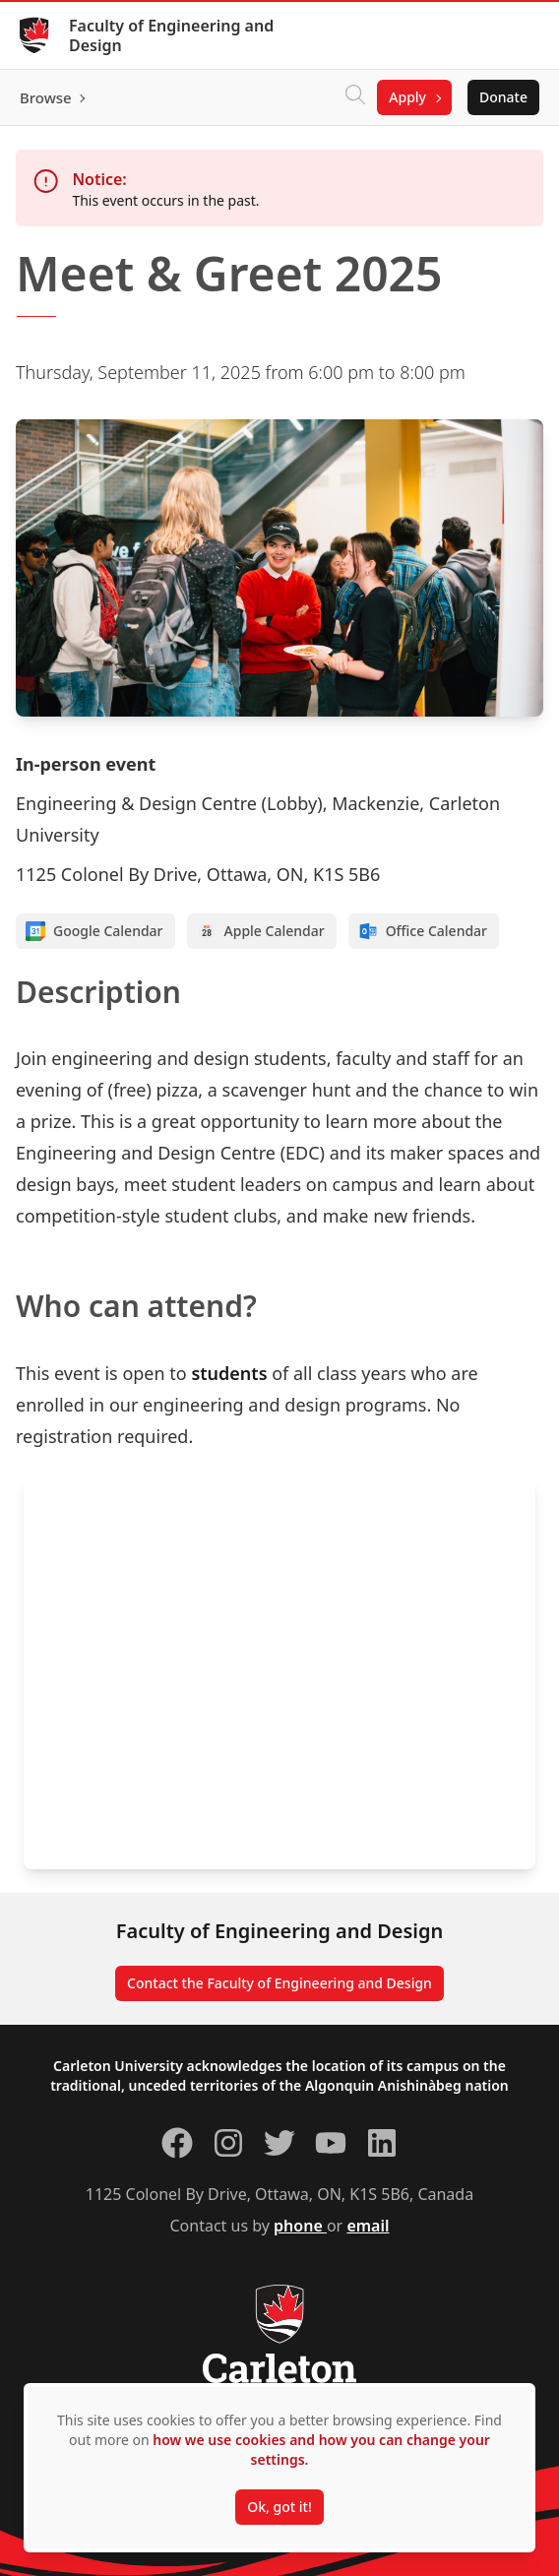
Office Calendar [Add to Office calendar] (422, 931)
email (367, 2225)
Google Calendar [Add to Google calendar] (94, 931)
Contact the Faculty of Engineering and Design (279, 1983)
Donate (503, 97)
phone (300, 2225)
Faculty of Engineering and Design (171, 35)
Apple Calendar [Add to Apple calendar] (261, 931)
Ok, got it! (279, 2506)
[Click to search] (355, 97)
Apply (407, 97)
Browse (46, 97)
